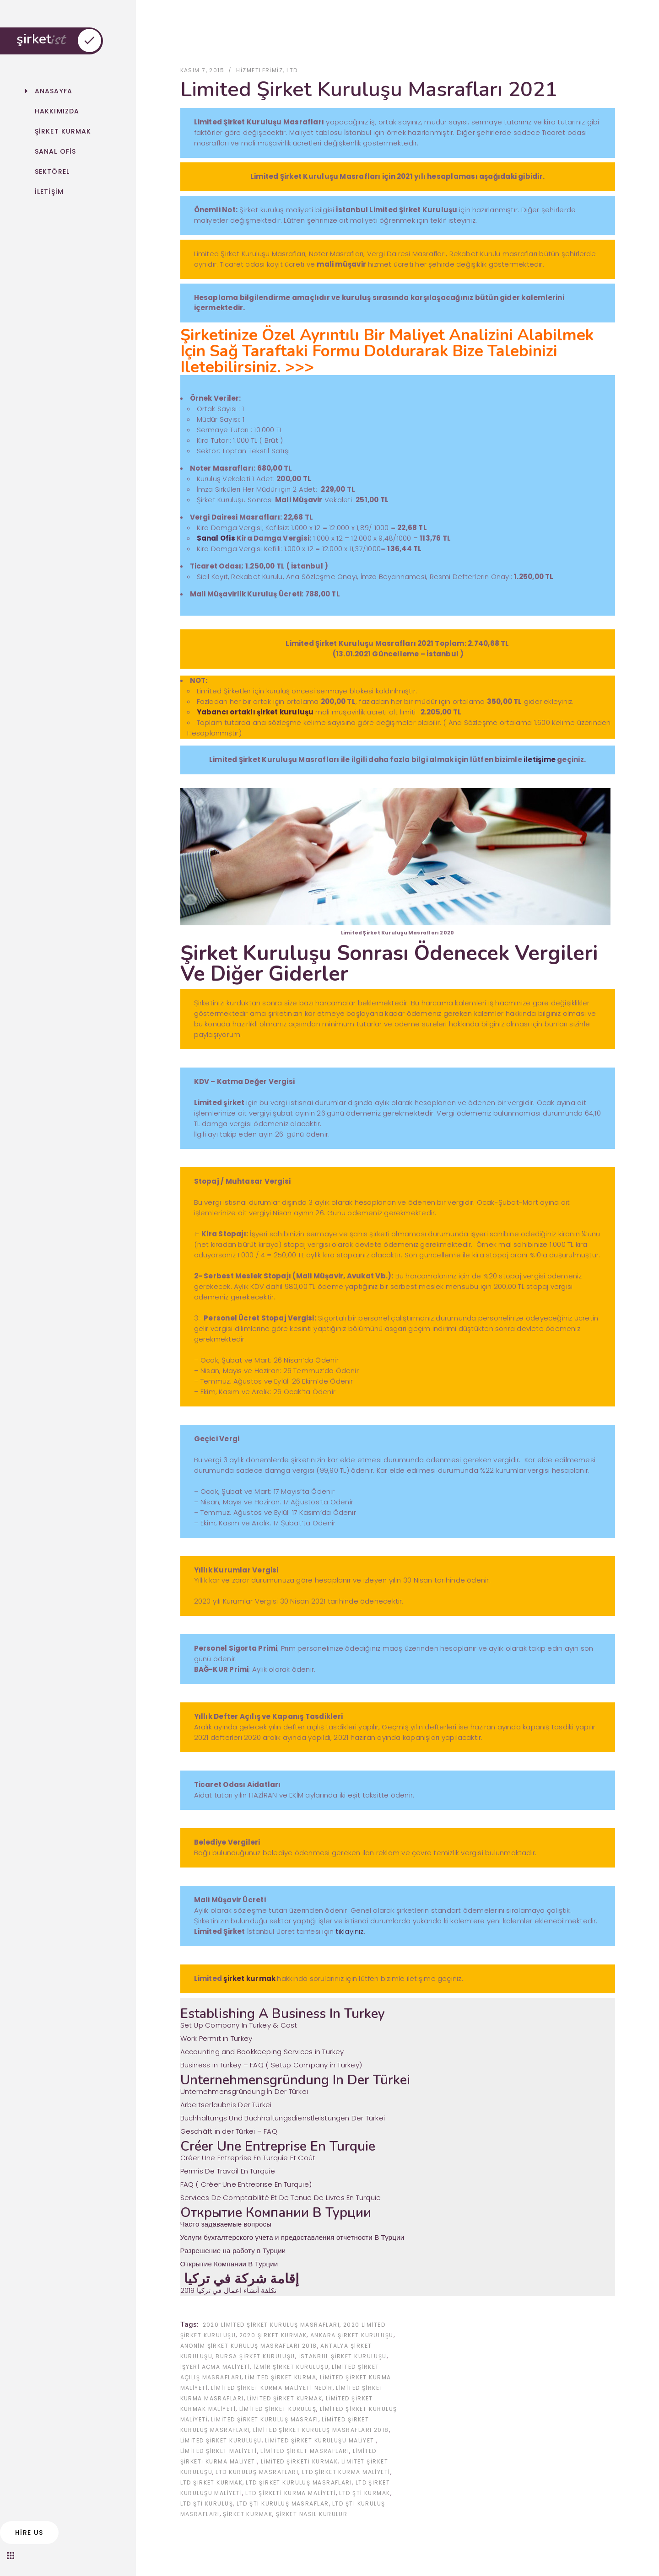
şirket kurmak (249, 1979)
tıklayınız (349, 1932)
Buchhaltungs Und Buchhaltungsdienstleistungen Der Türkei (282, 2118)
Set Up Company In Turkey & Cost (238, 2025)
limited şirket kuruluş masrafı (264, 2419)
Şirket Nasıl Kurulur (312, 2514)
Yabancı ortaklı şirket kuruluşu (256, 712)
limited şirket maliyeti (218, 2451)
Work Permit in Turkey (216, 2039)
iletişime (540, 759)
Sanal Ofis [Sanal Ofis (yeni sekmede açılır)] (216, 538)
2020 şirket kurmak (273, 2335)
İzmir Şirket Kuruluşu (291, 2367)
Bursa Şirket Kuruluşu (255, 2356)
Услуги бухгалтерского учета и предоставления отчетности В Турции (292, 2237)
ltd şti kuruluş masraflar (283, 2503)
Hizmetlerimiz (259, 70)
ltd (291, 70)
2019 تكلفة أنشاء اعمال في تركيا (228, 2290)
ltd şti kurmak (364, 2493)
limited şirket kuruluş (278, 2409)
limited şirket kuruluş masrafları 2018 (321, 2430)
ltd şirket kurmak (211, 2482)
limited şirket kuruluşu (221, 2440)
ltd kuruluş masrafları (257, 2472)
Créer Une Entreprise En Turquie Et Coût (248, 2158)
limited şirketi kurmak (299, 2461)
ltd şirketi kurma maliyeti (290, 2493)
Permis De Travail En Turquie (227, 2171)
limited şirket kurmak (284, 2398)
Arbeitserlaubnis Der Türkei (226, 2104)
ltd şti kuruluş (206, 2503)
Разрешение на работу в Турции (233, 2250)
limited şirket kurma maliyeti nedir (271, 2388)
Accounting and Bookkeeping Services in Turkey (262, 2052)
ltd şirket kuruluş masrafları (299, 2482)
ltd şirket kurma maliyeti (346, 2472)
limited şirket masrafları (304, 2451)
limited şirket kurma (280, 2377)
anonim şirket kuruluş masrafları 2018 (248, 2346)
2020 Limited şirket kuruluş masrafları (271, 2325)
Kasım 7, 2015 (202, 70)
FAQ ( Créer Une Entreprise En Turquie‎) (246, 2184)
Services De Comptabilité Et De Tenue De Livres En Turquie (280, 2197)
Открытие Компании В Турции (229, 2264)
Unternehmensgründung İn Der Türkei (244, 2092)
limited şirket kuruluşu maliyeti (320, 2440)
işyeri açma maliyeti (215, 2367)
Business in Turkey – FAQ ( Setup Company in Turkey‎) (271, 2065)
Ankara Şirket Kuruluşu (352, 2335)
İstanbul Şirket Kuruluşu (342, 2356)
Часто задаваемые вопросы (226, 2224)
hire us (29, 2532)
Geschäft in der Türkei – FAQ (228, 2131)
